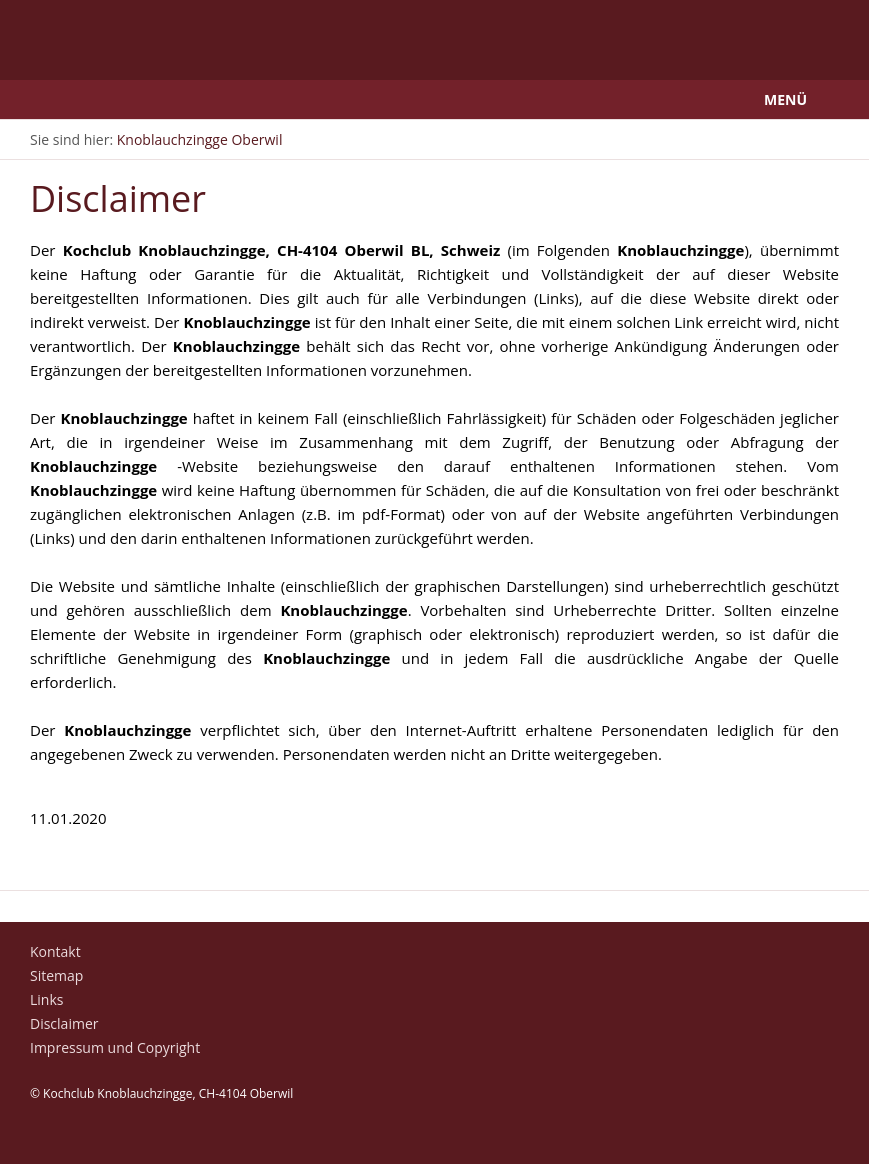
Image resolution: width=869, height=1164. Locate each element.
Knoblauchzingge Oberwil (200, 139)
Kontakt (55, 951)
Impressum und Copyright (115, 1047)
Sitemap (56, 975)
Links (46, 999)
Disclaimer (64, 1023)
